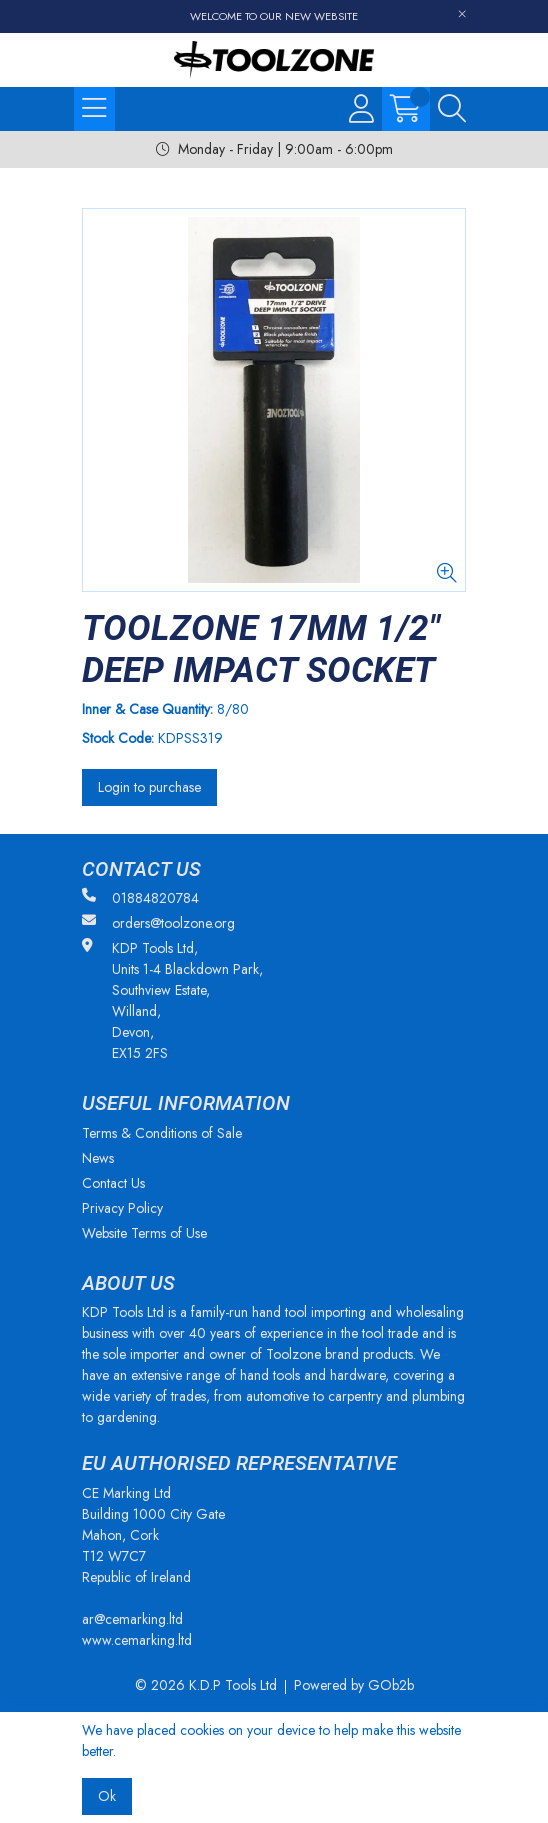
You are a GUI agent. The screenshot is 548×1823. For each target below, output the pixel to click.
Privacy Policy (122, 1208)
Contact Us (113, 1183)
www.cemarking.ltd (137, 1640)
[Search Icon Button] (452, 109)
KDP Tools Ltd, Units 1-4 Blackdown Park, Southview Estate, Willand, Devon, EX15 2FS (172, 1000)
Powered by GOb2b (354, 1685)
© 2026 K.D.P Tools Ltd (206, 1685)
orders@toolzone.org (158, 923)
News (98, 1158)
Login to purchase (149, 787)
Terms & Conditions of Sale (162, 1133)
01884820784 (140, 898)
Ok (107, 1796)
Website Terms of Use (144, 1233)
